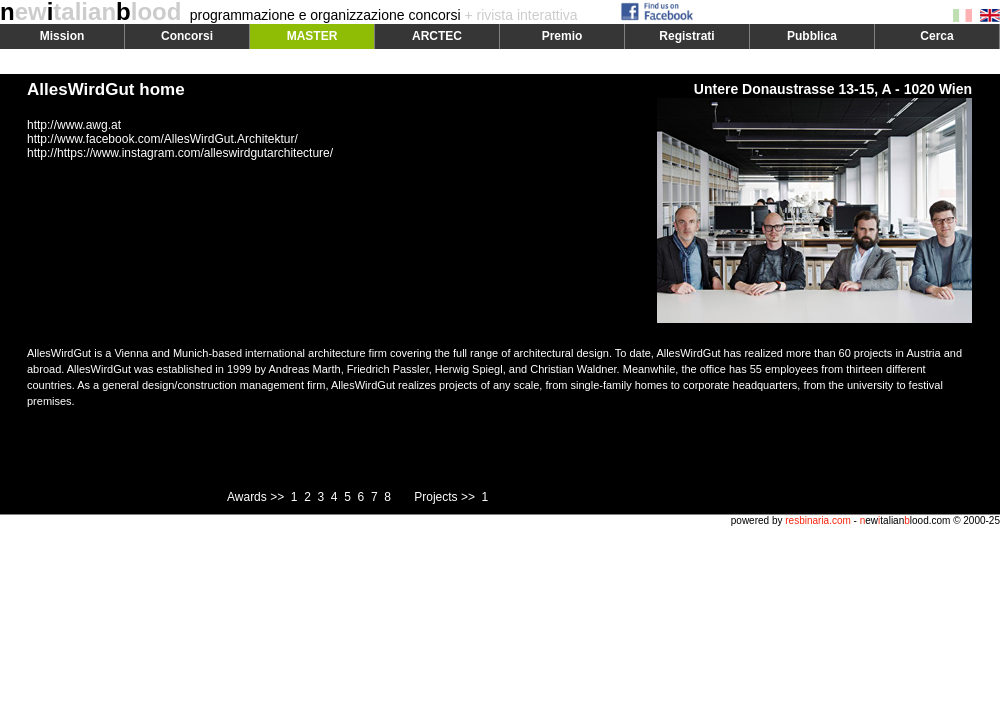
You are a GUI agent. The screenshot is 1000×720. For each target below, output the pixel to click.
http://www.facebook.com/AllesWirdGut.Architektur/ (162, 139)
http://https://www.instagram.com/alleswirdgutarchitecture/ (180, 153)
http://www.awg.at (74, 125)
